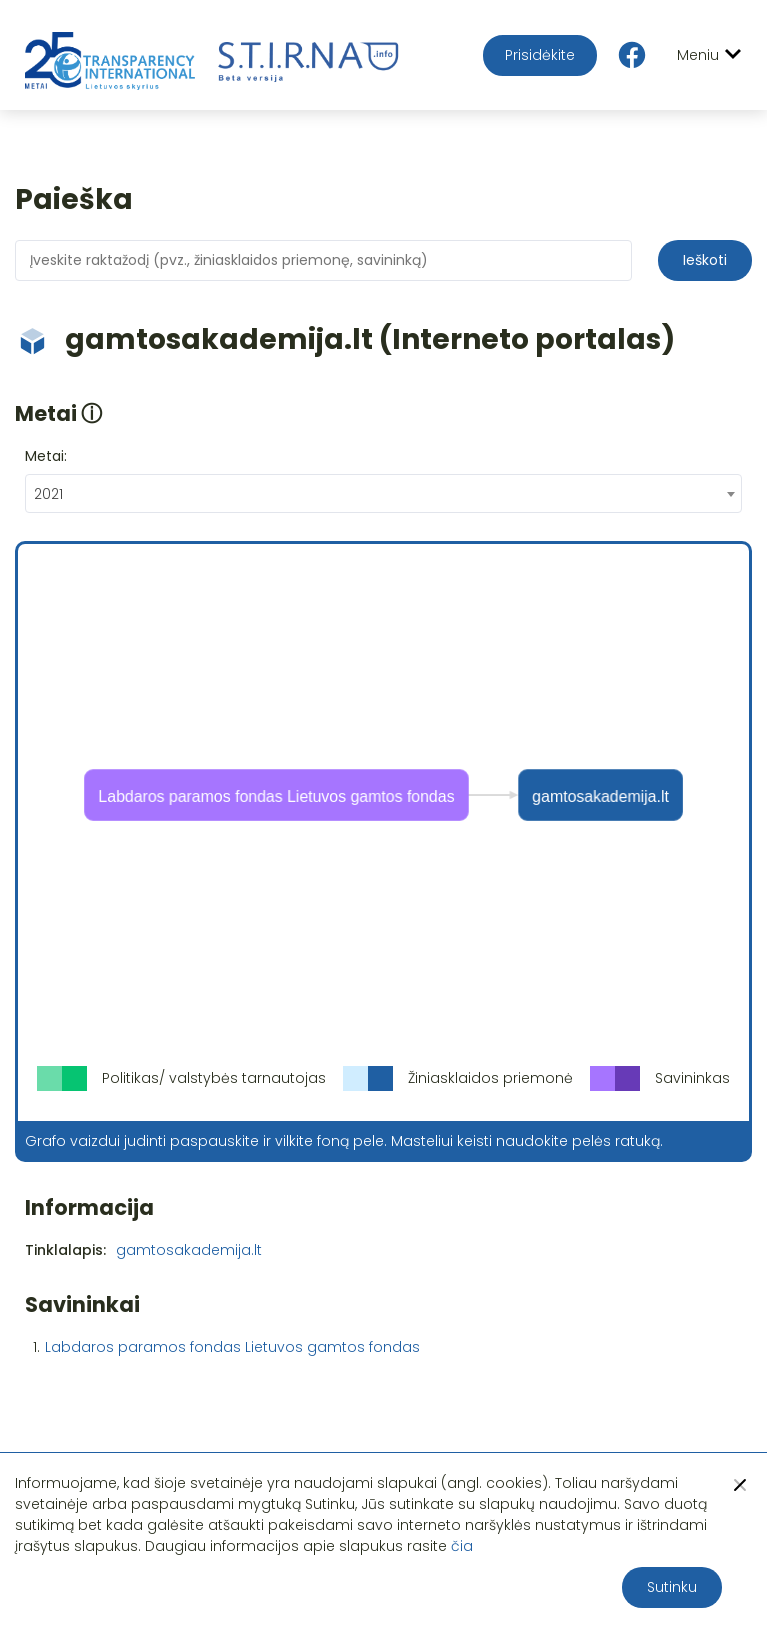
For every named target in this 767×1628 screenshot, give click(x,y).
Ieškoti (705, 260)
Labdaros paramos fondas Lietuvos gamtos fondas (232, 1347)
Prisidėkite (540, 55)
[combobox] (383, 493)
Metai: (46, 456)
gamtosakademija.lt (189, 1250)
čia (462, 1546)
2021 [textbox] (48, 494)
